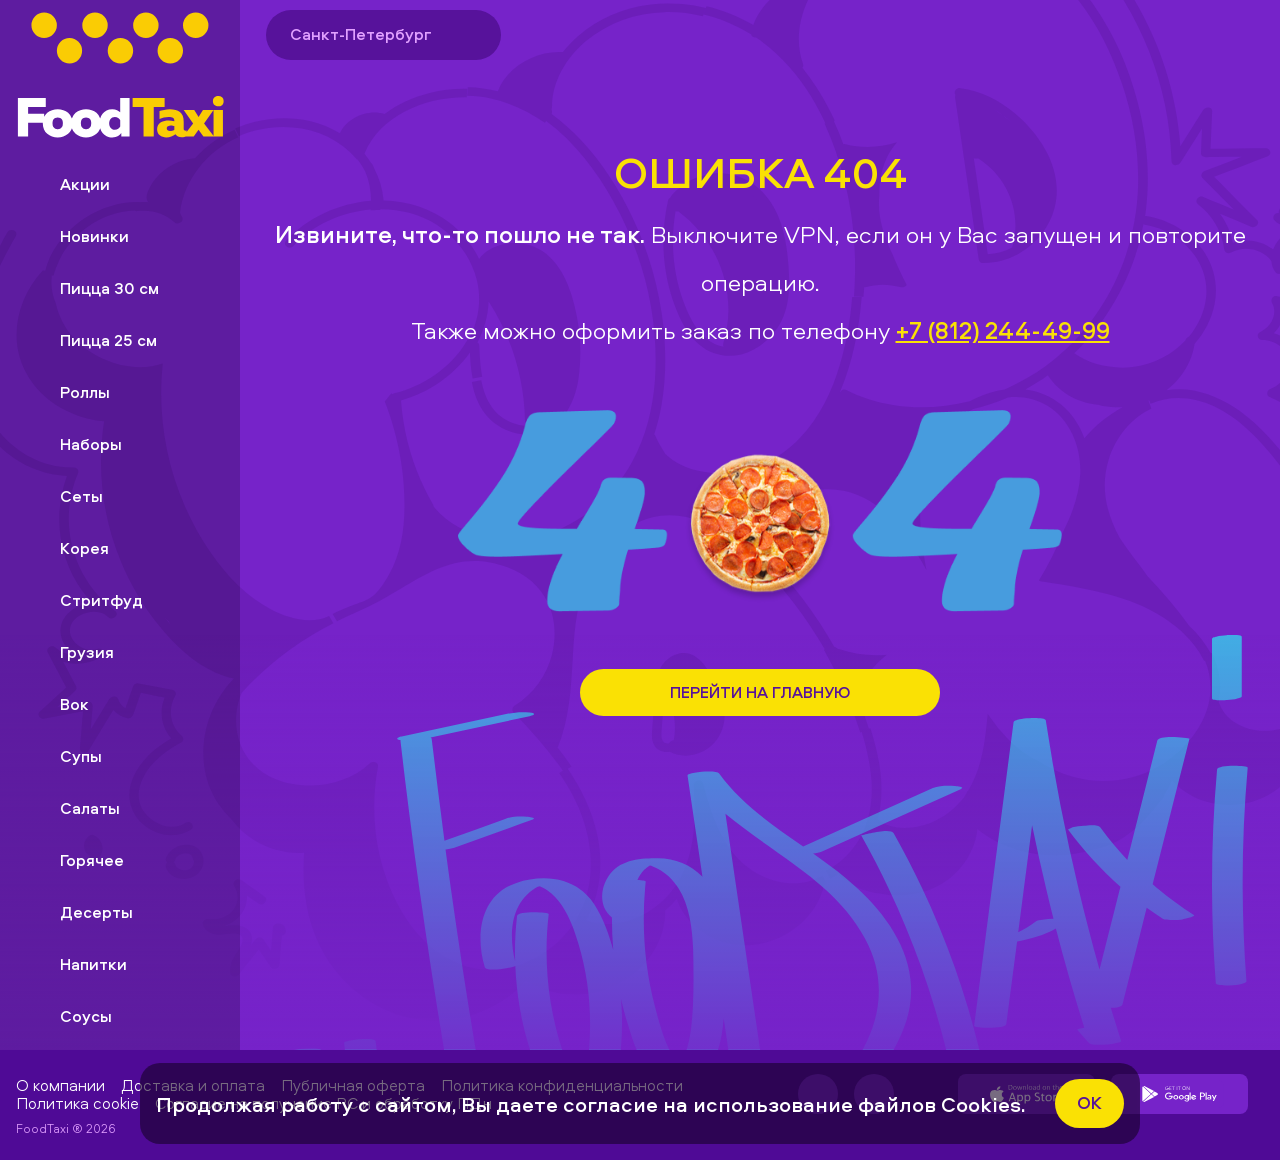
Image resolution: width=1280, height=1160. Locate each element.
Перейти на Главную (760, 692)
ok (1089, 1102)
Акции (69, 184)
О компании (60, 1085)
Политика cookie (77, 1103)
